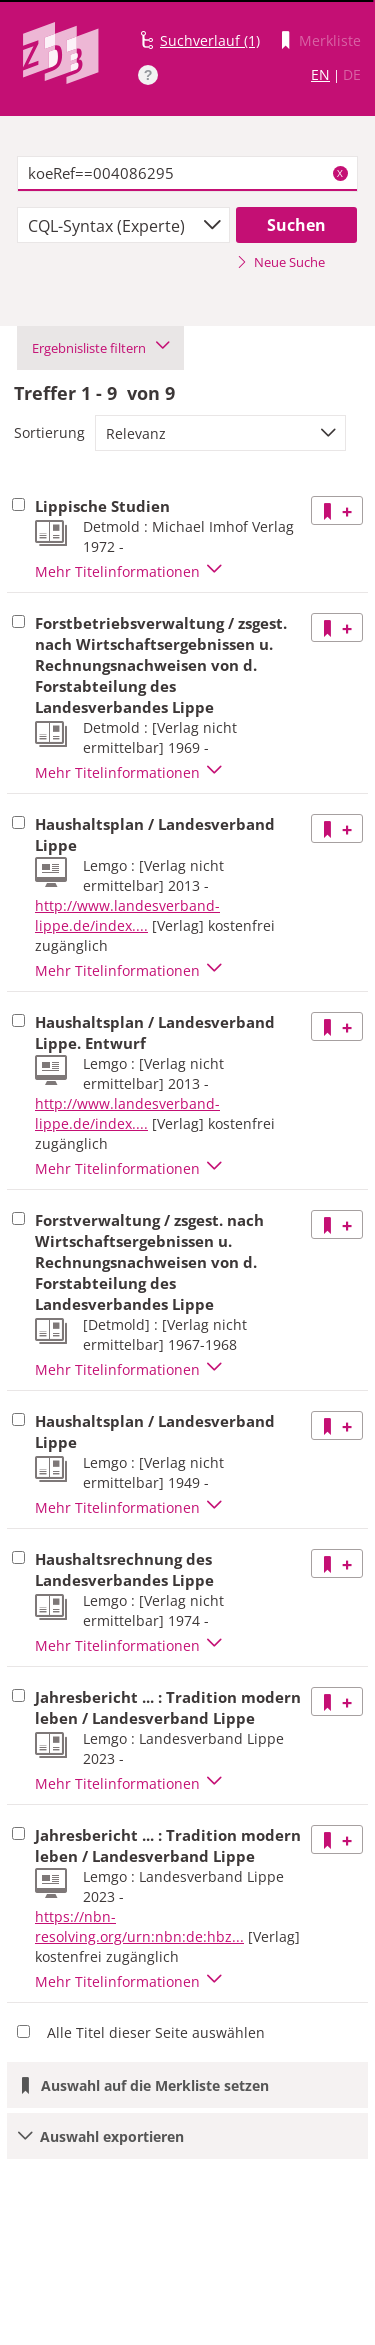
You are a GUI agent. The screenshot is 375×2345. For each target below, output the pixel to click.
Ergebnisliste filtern (100, 348)
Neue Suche (280, 262)
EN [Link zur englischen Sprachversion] (320, 74)
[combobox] (123, 225)
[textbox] (187, 174)
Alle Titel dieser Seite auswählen (156, 2032)
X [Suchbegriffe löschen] (340, 173)
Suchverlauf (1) (210, 40)
